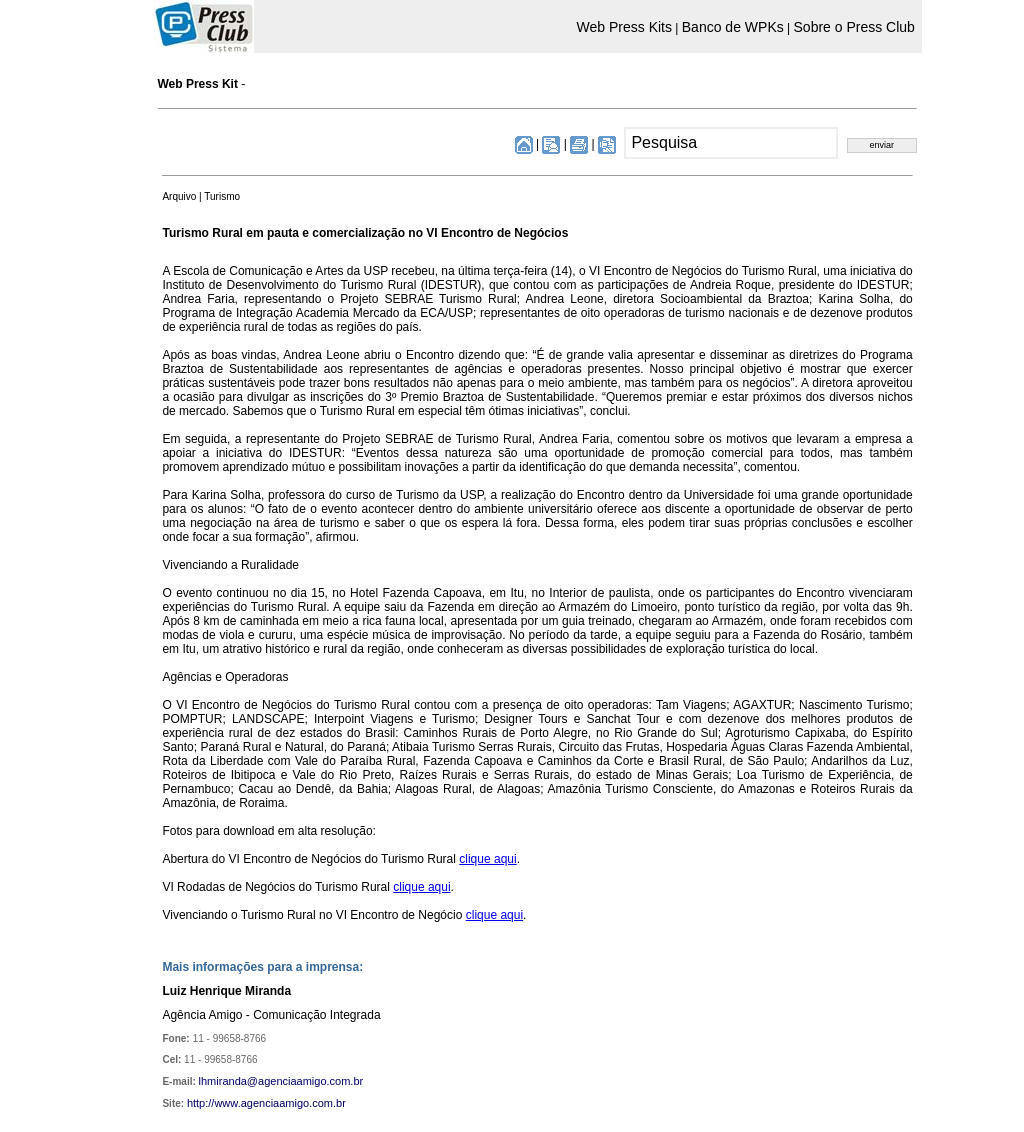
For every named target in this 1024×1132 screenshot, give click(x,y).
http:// (201, 1103)
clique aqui (487, 859)
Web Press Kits (624, 27)
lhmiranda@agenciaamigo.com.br (281, 1081)
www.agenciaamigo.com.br (279, 1103)
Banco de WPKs (733, 27)
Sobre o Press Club (854, 27)
